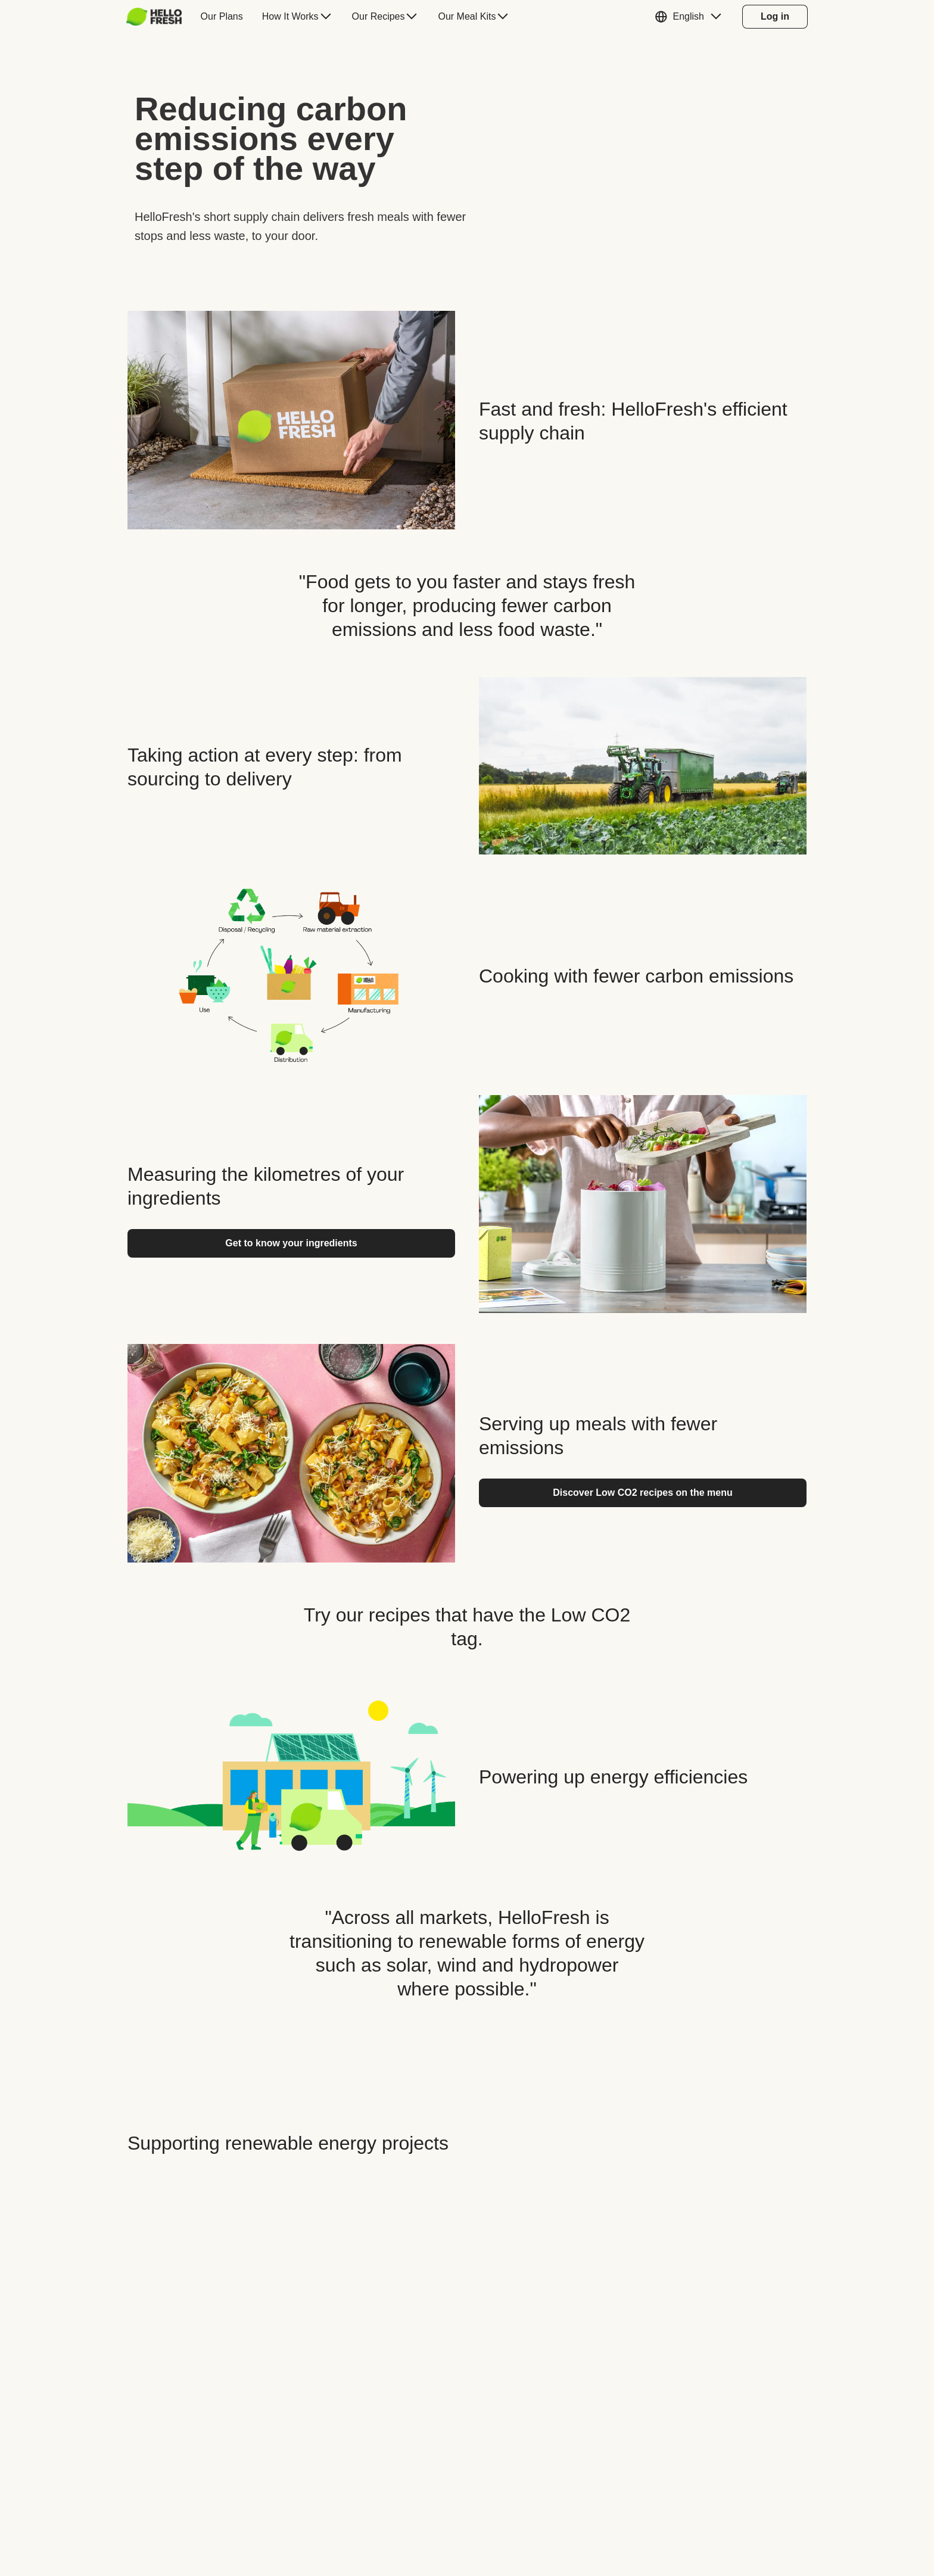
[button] (691, 16)
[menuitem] (158, 16)
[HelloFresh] (154, 17)
